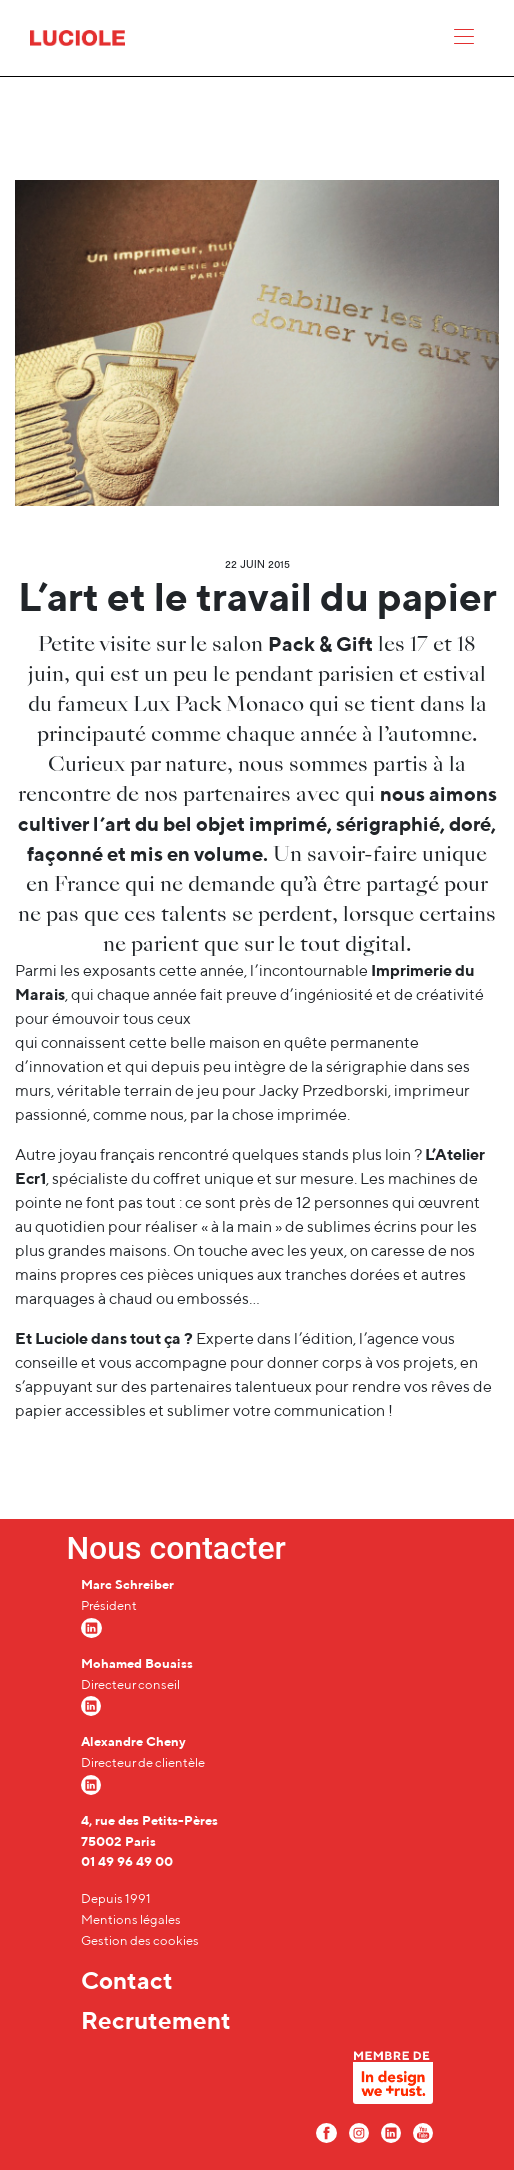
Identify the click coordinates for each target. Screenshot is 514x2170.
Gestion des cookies (140, 1940)
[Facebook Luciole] (326, 2131)
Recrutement (156, 2020)
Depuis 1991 (116, 1898)
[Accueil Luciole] (77, 36)
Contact (127, 1980)
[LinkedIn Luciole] (391, 2131)
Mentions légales (131, 1919)
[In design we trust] (393, 2082)
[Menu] (464, 41)
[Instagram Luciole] (359, 2131)
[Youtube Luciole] (423, 2131)
